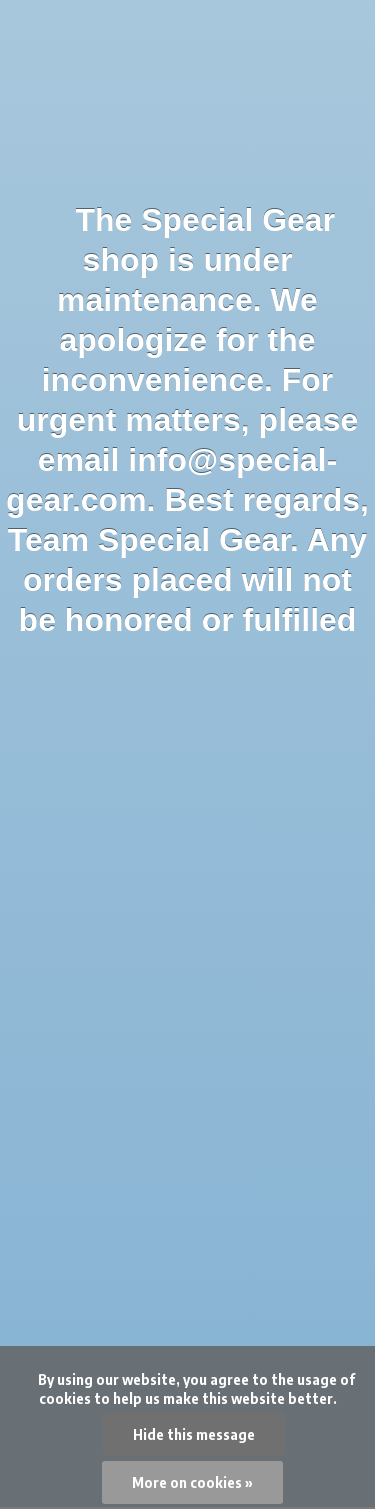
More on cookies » (192, 1482)
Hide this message (194, 1434)
